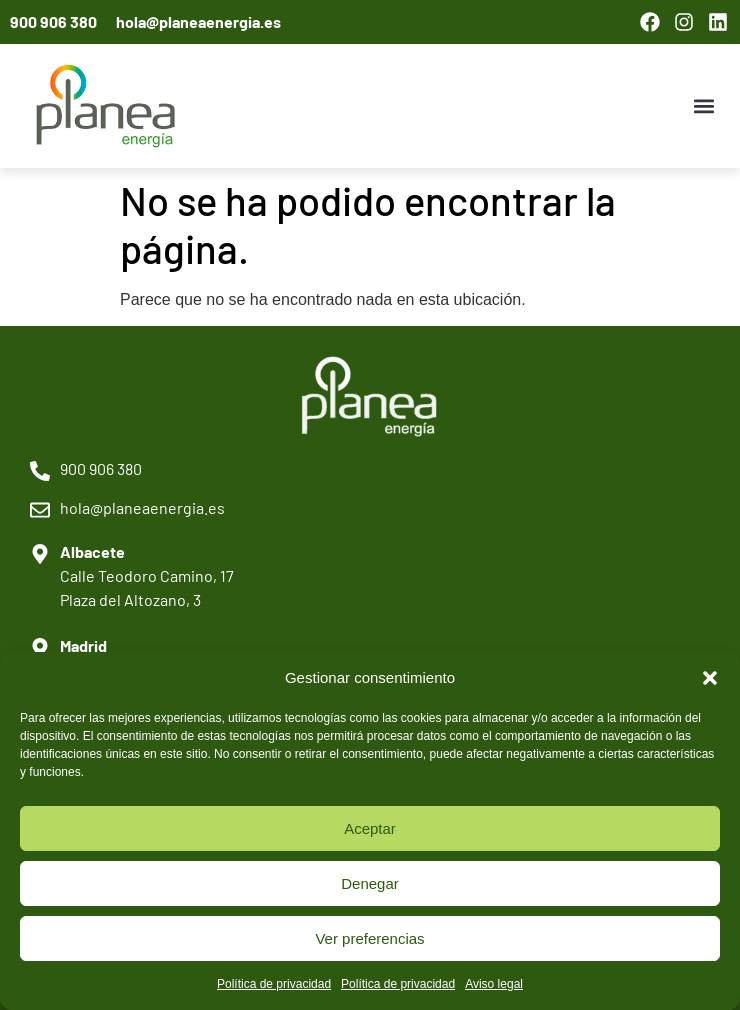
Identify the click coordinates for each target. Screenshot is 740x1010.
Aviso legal (494, 984)
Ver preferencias (369, 938)
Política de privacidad (274, 984)
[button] (710, 678)
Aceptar (370, 828)
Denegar (370, 883)
